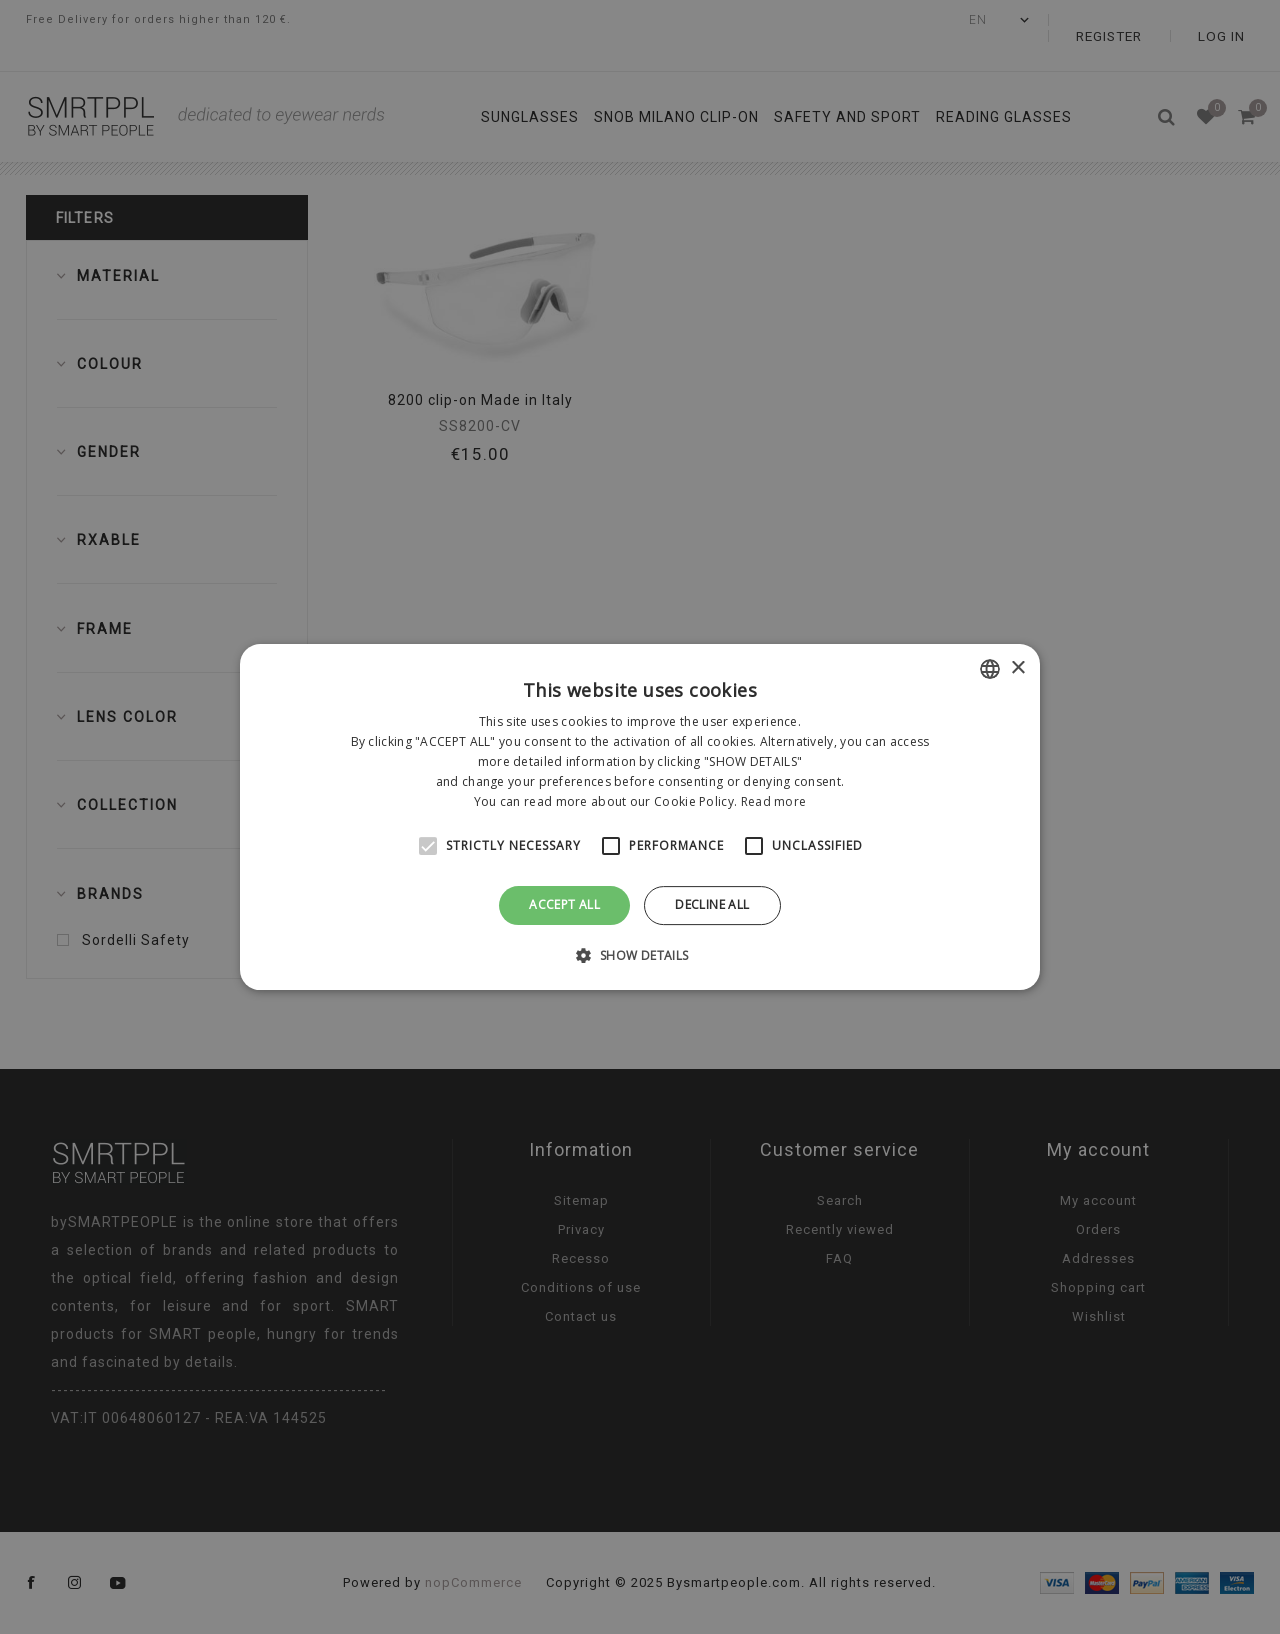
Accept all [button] (564, 904)
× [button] (1017, 668)
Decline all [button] (712, 904)
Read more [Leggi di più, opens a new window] (774, 801)
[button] (639, 955)
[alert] (640, 817)
